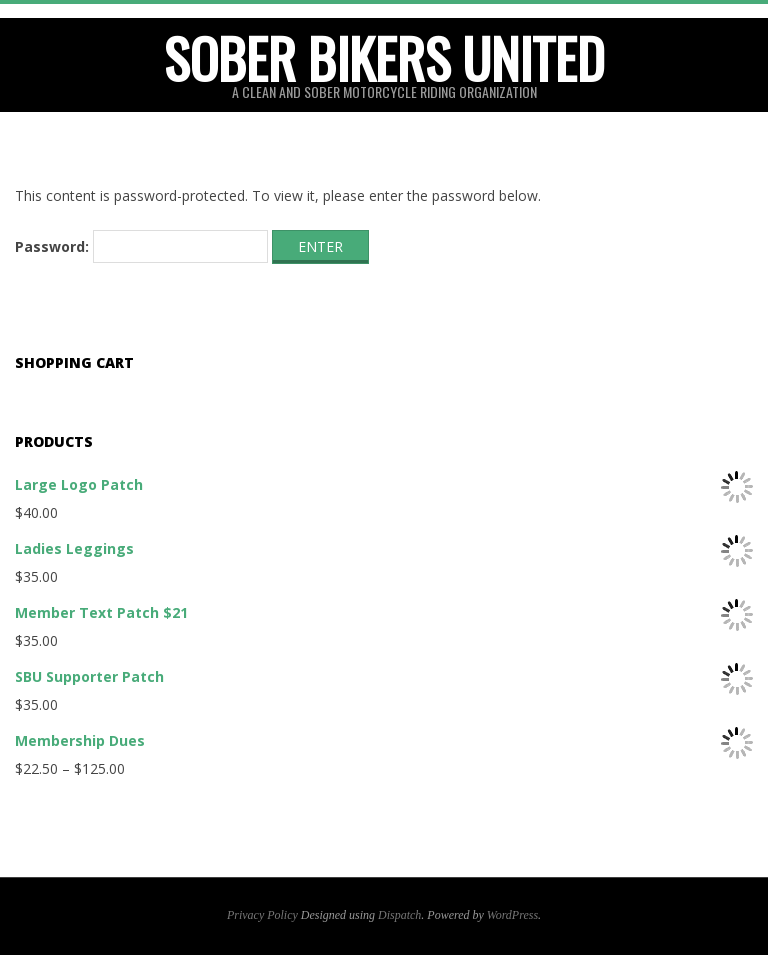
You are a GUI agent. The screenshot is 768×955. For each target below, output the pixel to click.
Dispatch (399, 915)
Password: (141, 247)
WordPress (512, 915)
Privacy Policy (262, 915)
